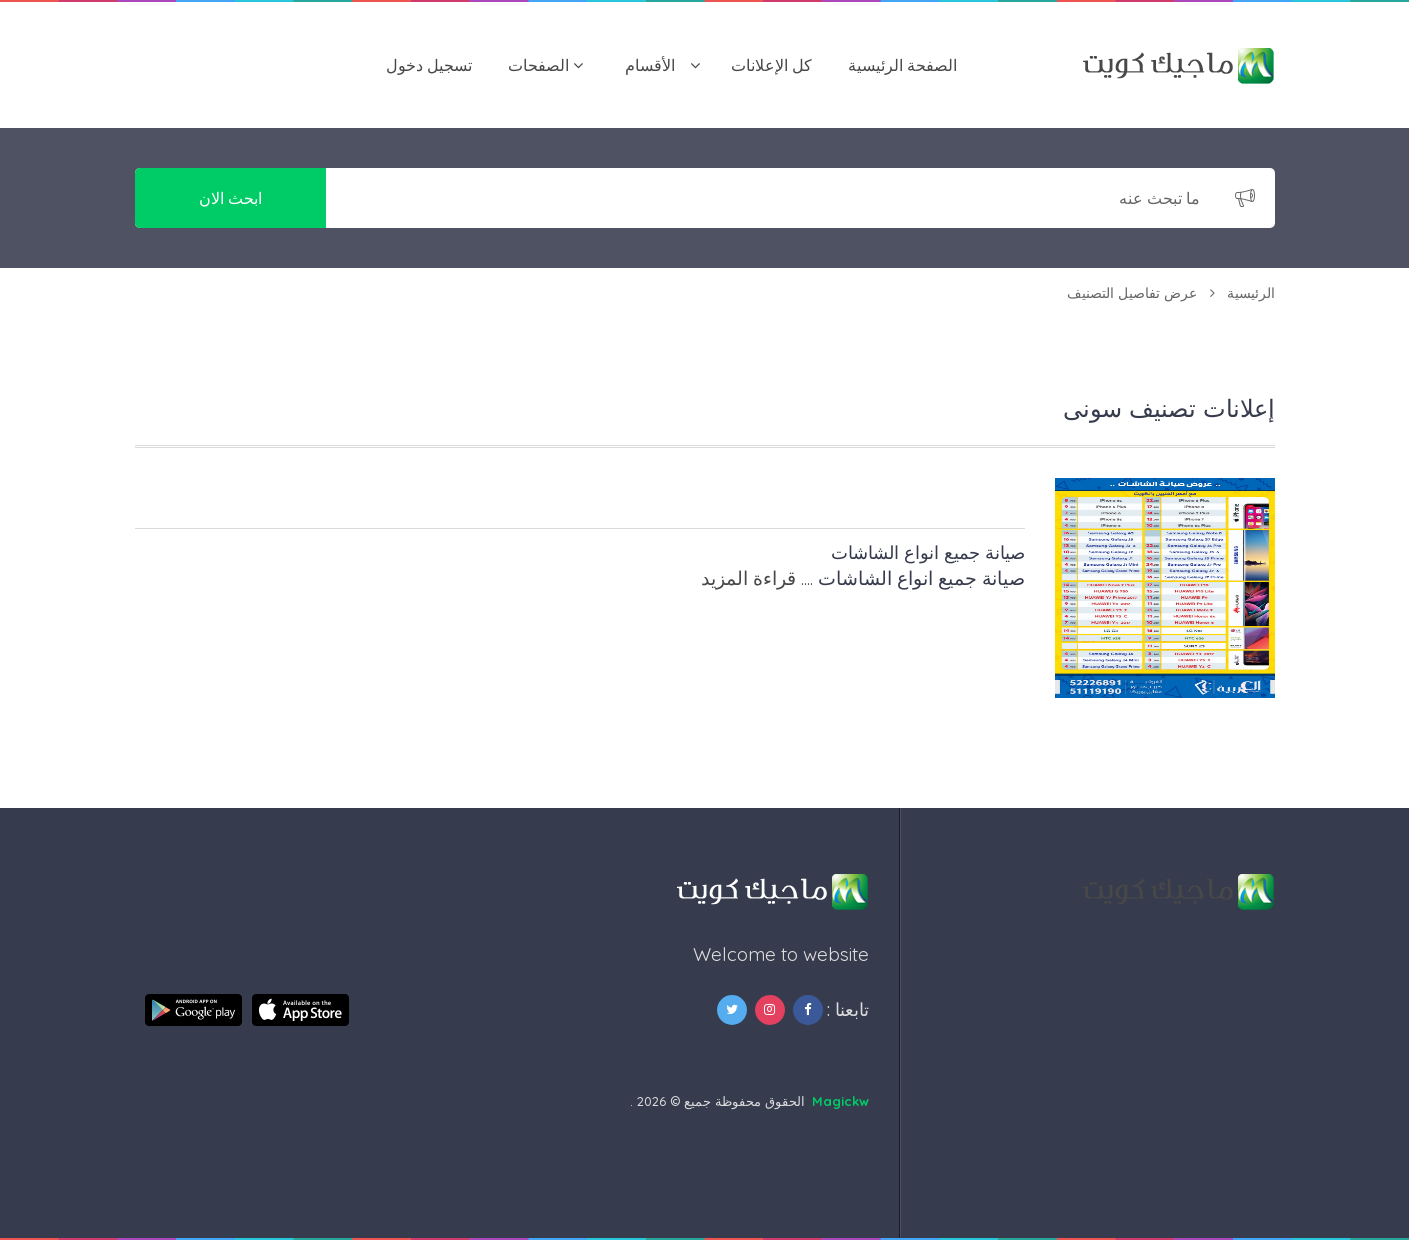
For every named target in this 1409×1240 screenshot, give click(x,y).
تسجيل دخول (429, 65)
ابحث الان (230, 198)
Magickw (840, 1101)
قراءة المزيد (748, 578)
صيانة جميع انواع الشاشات (928, 552)
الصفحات (538, 65)
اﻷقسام (650, 65)
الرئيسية (1251, 293)
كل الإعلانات (771, 65)
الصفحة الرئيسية (902, 65)
